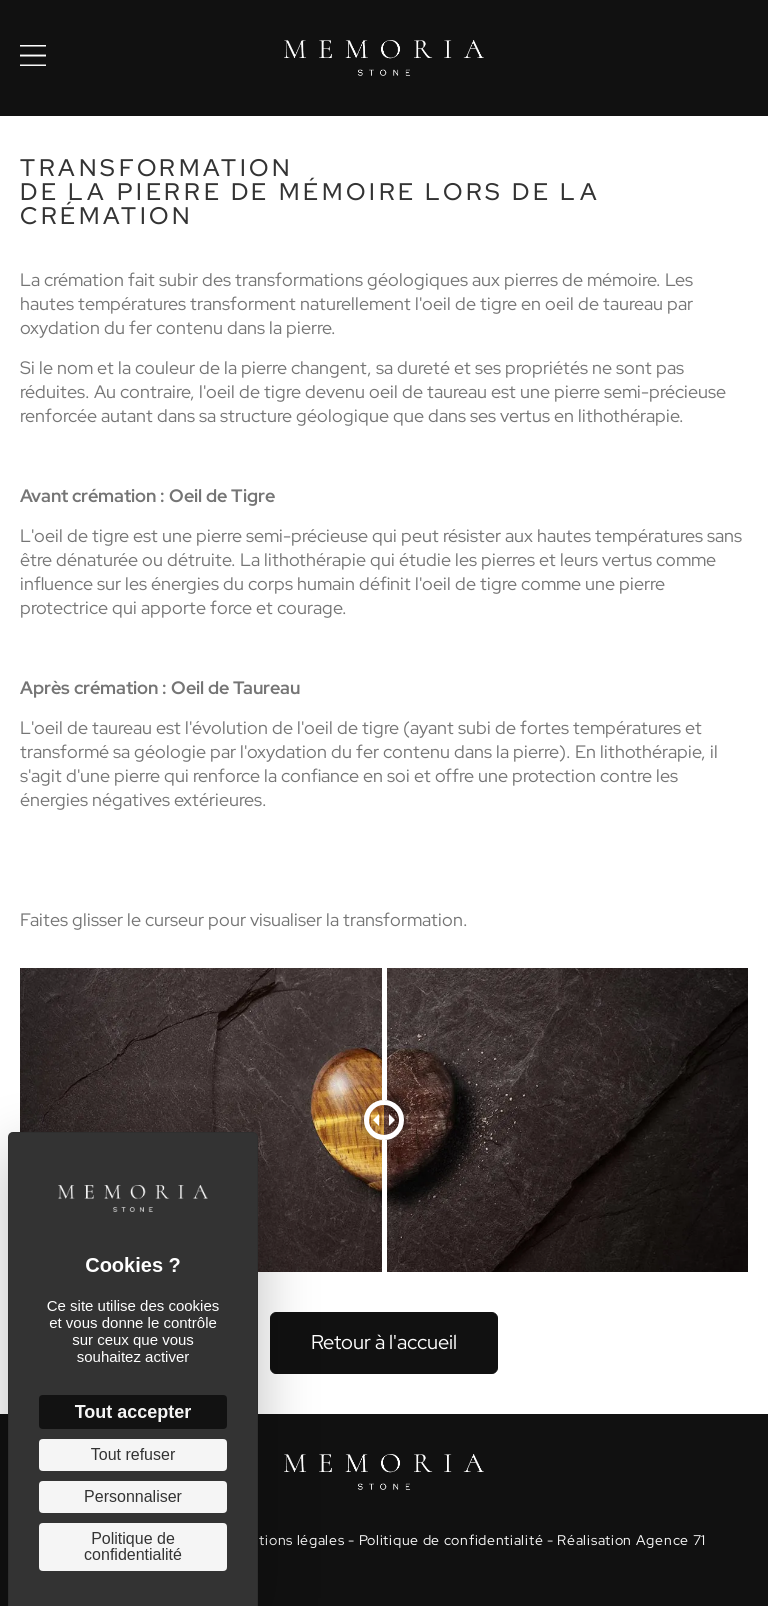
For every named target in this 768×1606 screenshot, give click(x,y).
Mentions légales (286, 1540)
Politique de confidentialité (451, 1540)
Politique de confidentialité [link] (133, 1546)
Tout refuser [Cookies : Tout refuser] (133, 1454)
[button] (384, 1343)
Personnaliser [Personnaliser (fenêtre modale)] (133, 1496)
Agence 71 (671, 1540)
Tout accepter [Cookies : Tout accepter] (133, 1412)
